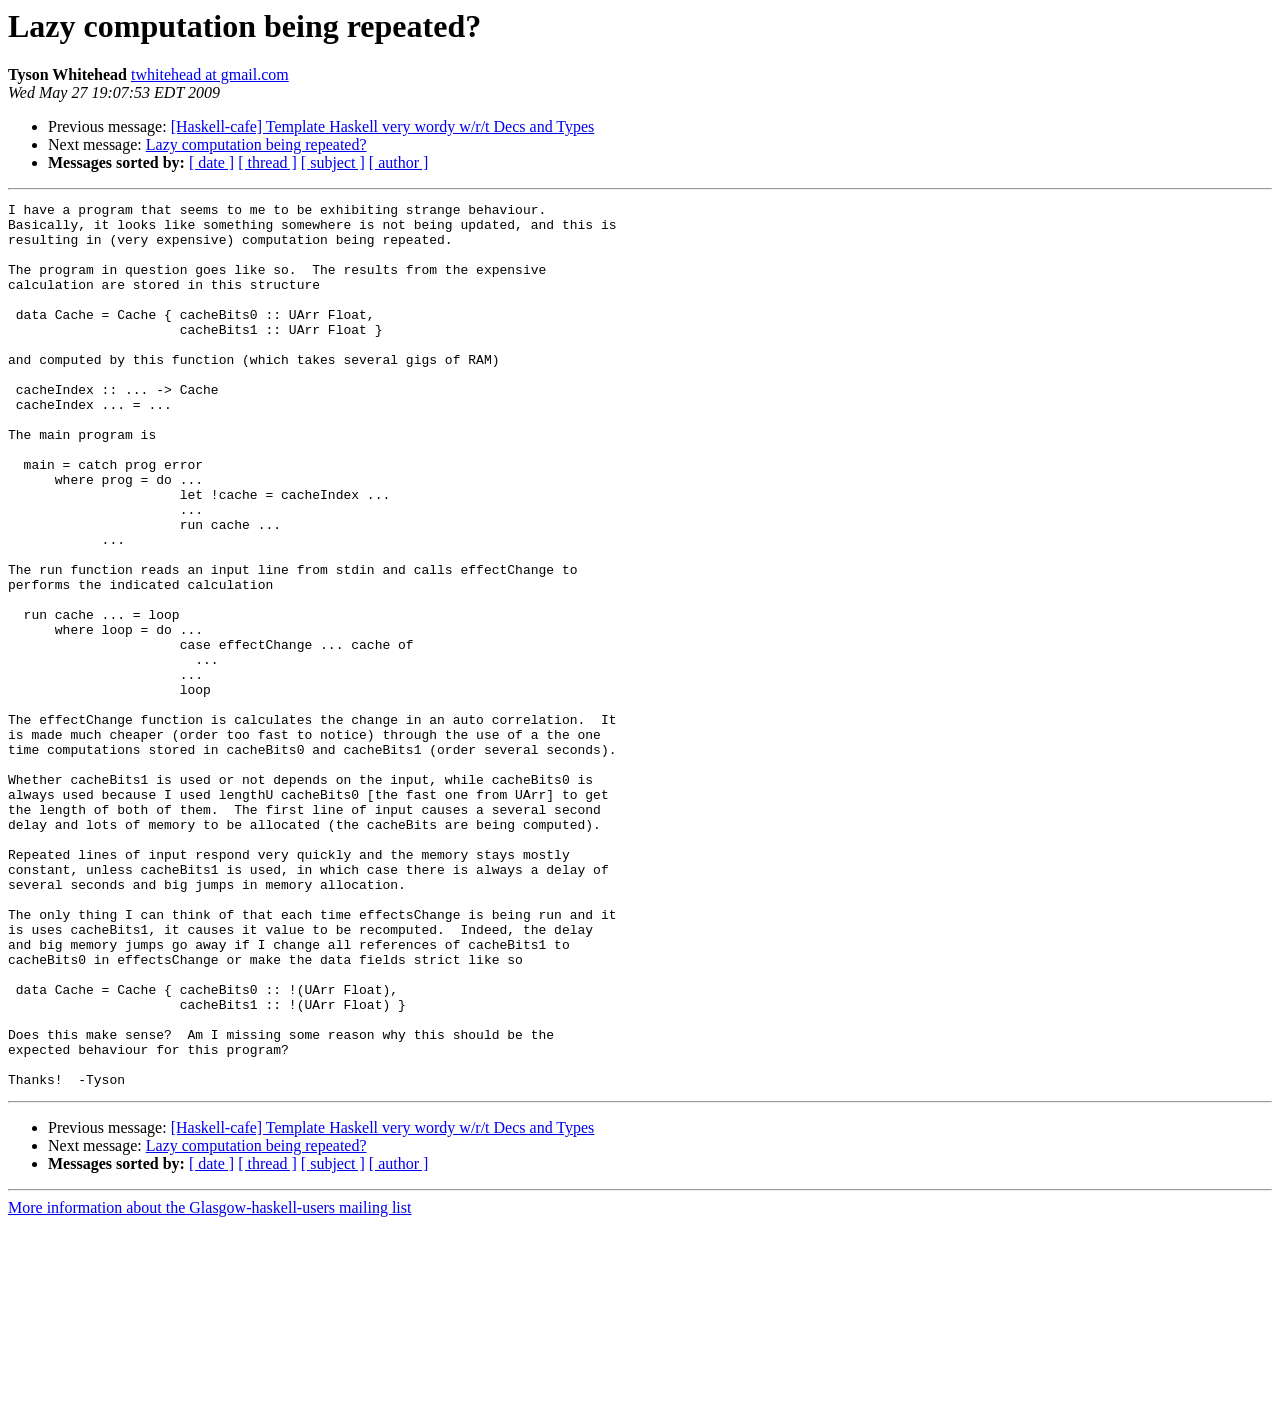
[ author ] (399, 162)
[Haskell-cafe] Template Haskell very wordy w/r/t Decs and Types (383, 126)
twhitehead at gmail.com (210, 74)
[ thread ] (267, 162)
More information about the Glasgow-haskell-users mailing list (209, 1384)
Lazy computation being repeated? (256, 144)
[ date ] (211, 162)
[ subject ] (333, 162)
